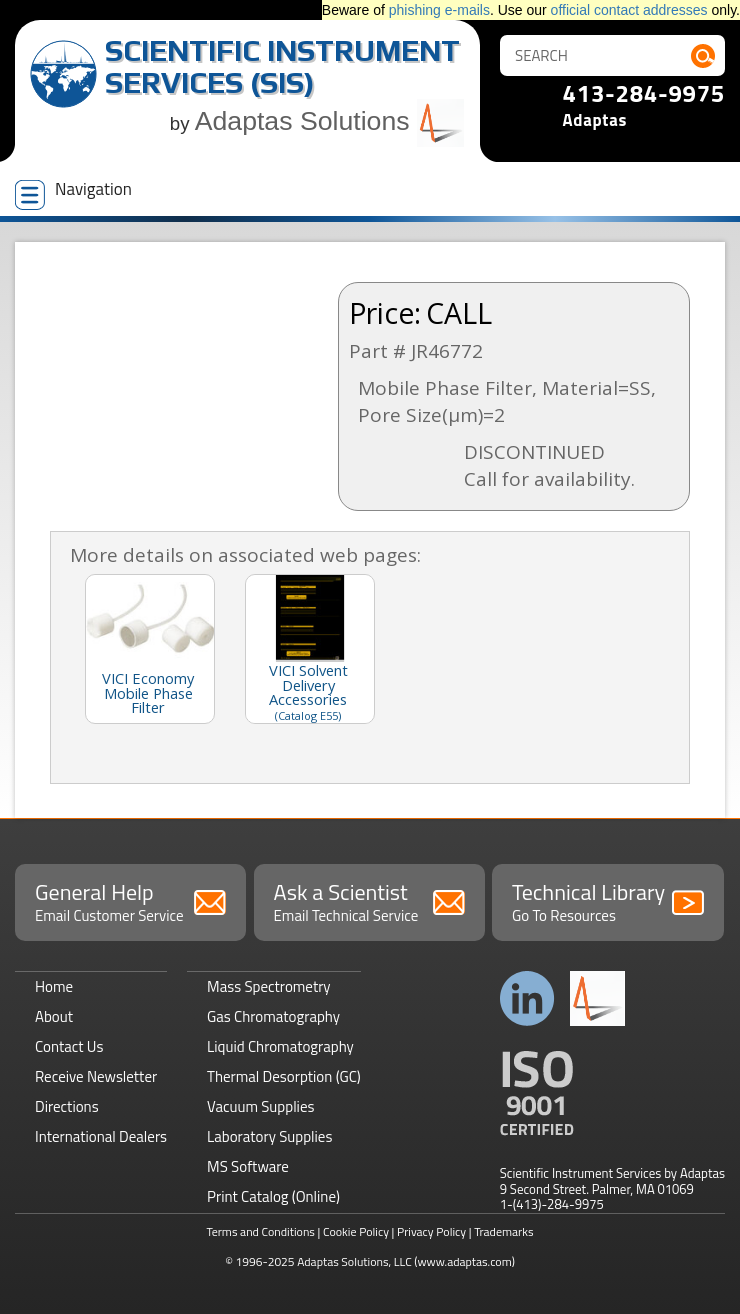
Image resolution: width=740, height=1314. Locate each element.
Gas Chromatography (273, 1016)
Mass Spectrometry (269, 986)
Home (54, 986)
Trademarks (503, 1231)
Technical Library (607, 901)
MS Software (248, 1166)
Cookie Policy (356, 1231)
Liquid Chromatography (280, 1046)
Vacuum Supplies (260, 1106)
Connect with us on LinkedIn (527, 998)
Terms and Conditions (260, 1231)
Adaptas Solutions (330, 121)
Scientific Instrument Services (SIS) (282, 66)
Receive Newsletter (96, 1076)
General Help (130, 901)
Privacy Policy (431, 1231)
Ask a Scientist (369, 901)
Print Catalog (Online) (273, 1196)
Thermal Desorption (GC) (284, 1076)
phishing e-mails (439, 10)
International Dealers (101, 1136)
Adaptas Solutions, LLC (354, 1261)
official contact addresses (629, 10)
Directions (67, 1106)
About (54, 1016)
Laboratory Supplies (269, 1136)
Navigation (73, 193)
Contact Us (69, 1046)
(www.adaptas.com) (464, 1261)
